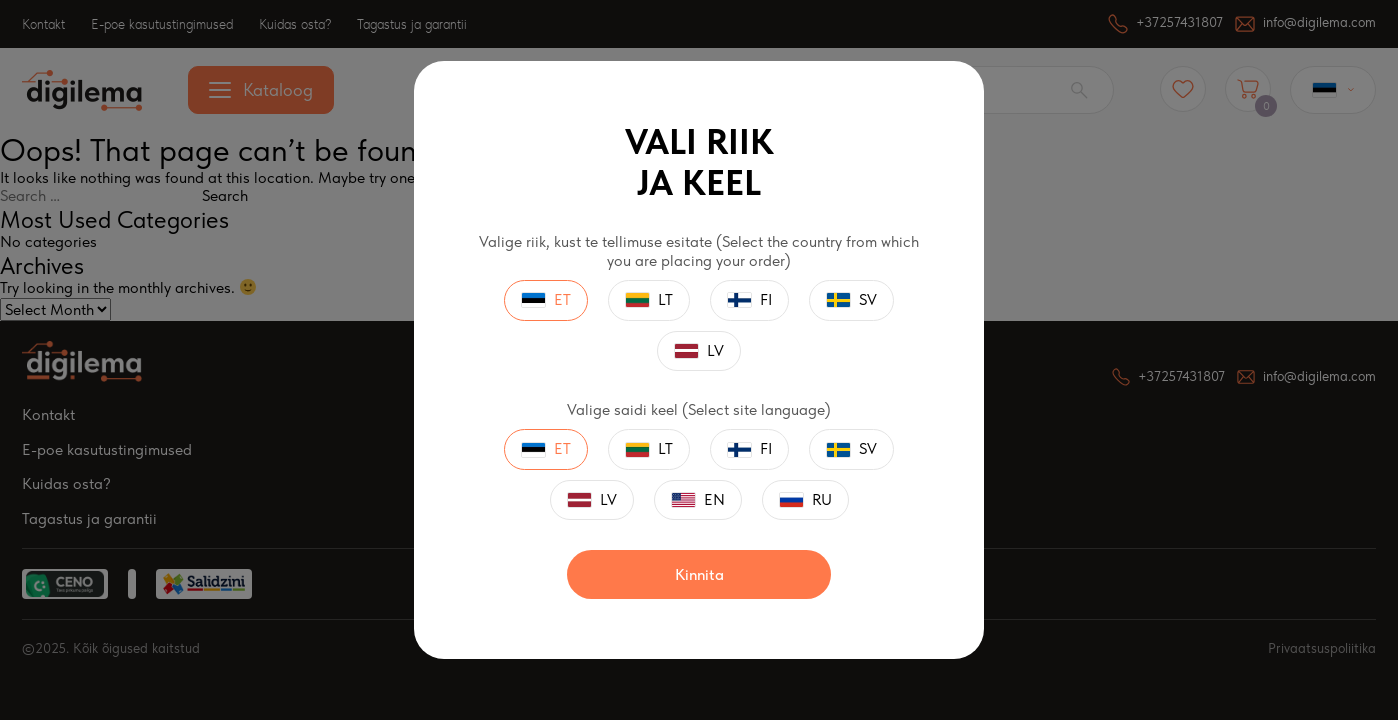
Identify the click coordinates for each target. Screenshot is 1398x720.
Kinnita (699, 574)
